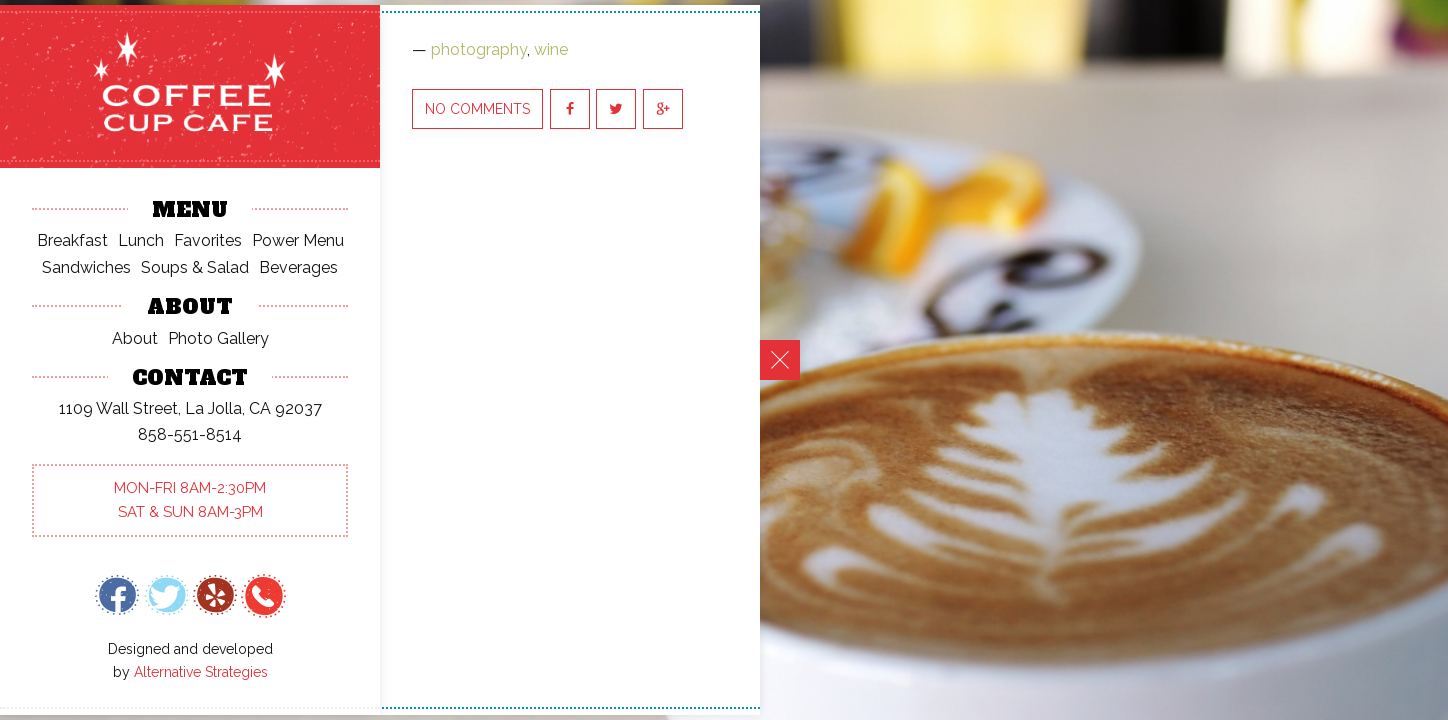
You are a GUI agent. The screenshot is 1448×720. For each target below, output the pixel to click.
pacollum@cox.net (207, 418)
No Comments (477, 109)
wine (551, 49)
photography (479, 49)
